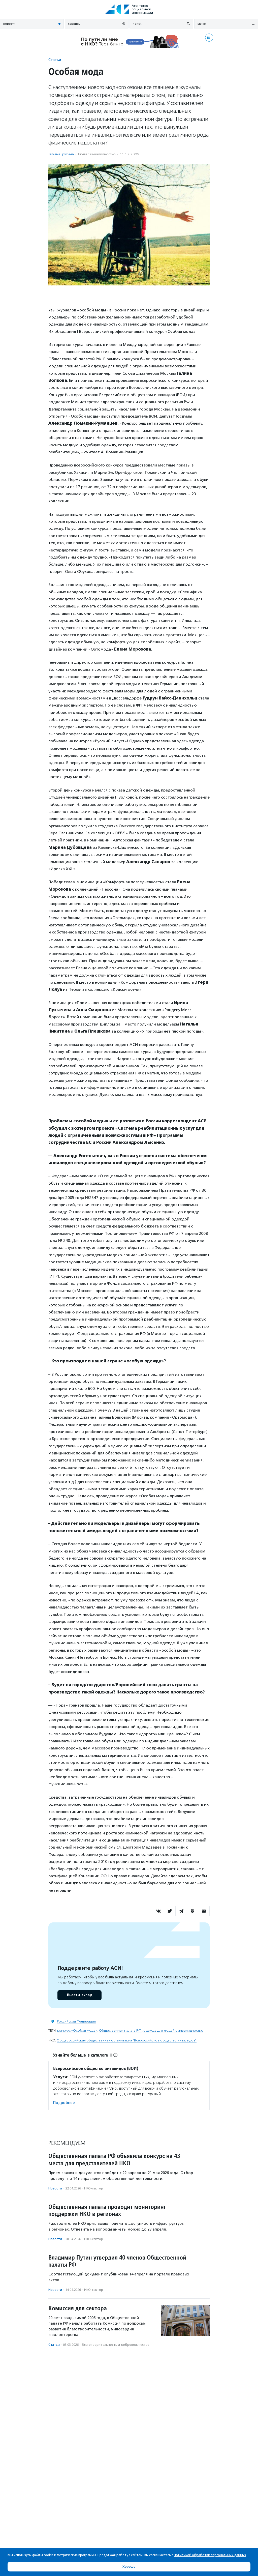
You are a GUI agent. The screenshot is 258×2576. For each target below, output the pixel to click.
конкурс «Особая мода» (77, 2030)
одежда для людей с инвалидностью (173, 2030)
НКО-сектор (93, 2188)
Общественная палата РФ (120, 2030)
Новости (55, 2188)
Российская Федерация (76, 2021)
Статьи (54, 59)
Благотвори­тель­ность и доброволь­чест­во (115, 2345)
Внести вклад (79, 1995)
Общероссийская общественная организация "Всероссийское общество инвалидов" (127, 2040)
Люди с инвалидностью (97, 154)
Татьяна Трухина (61, 154)
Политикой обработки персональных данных (210, 2555)
